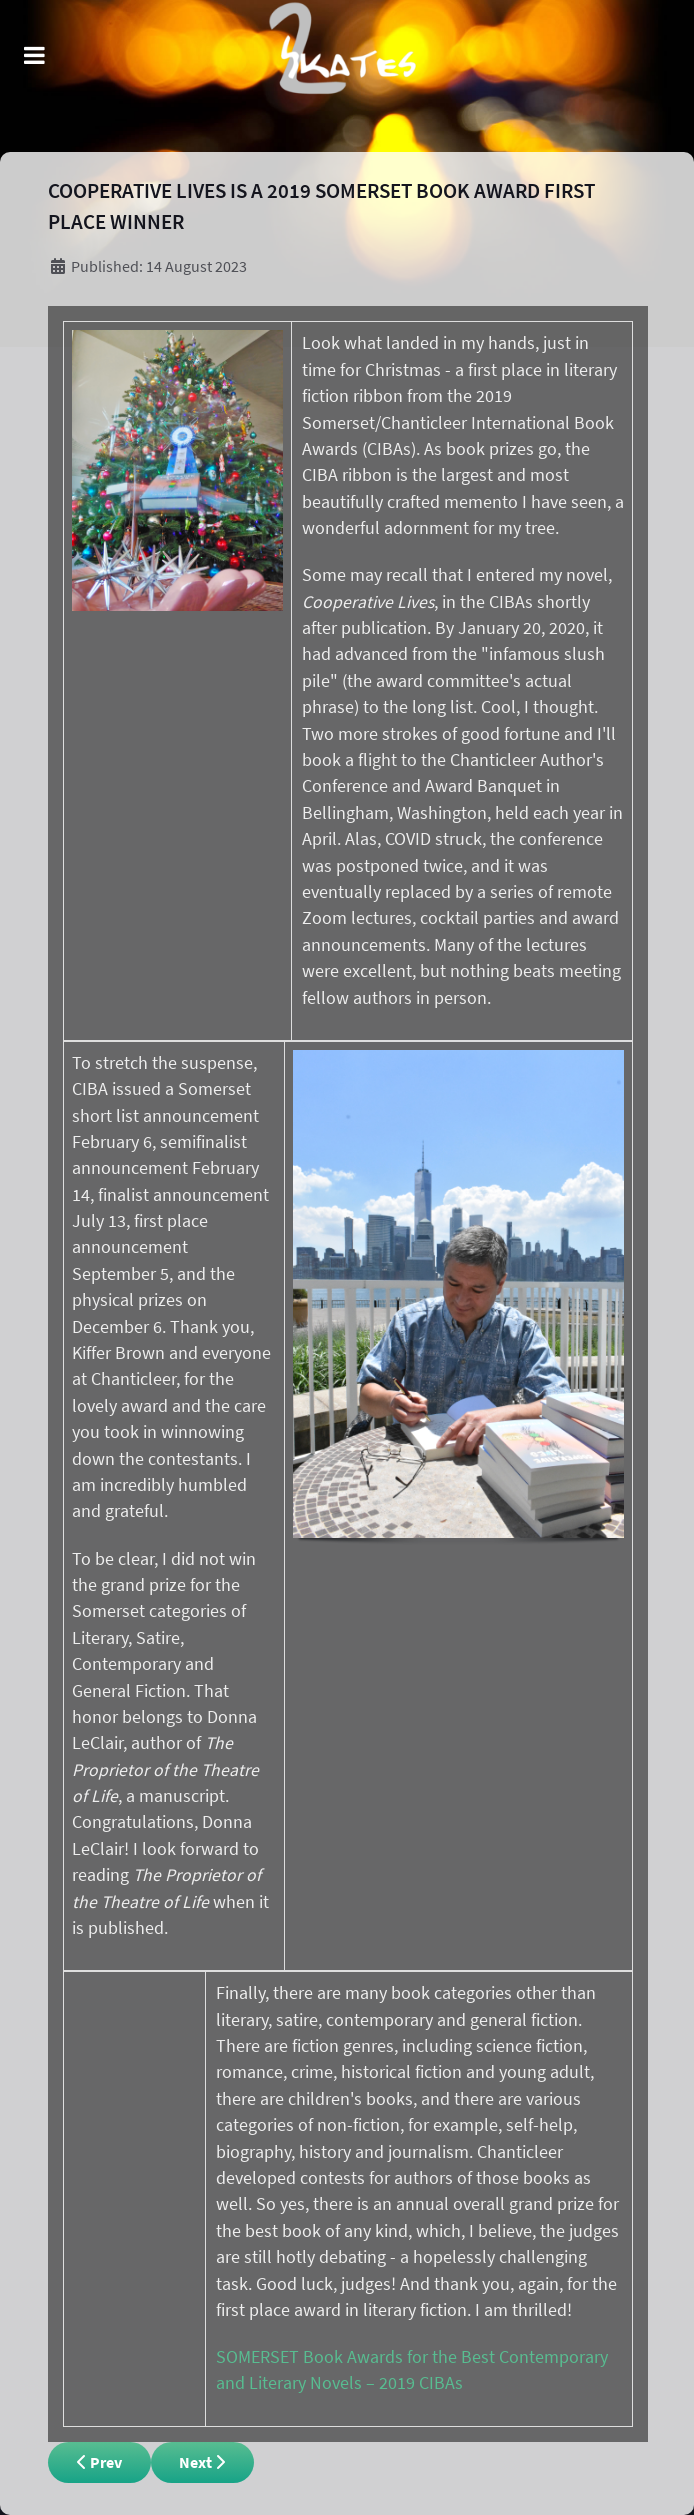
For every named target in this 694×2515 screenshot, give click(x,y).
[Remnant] (347, 76)
